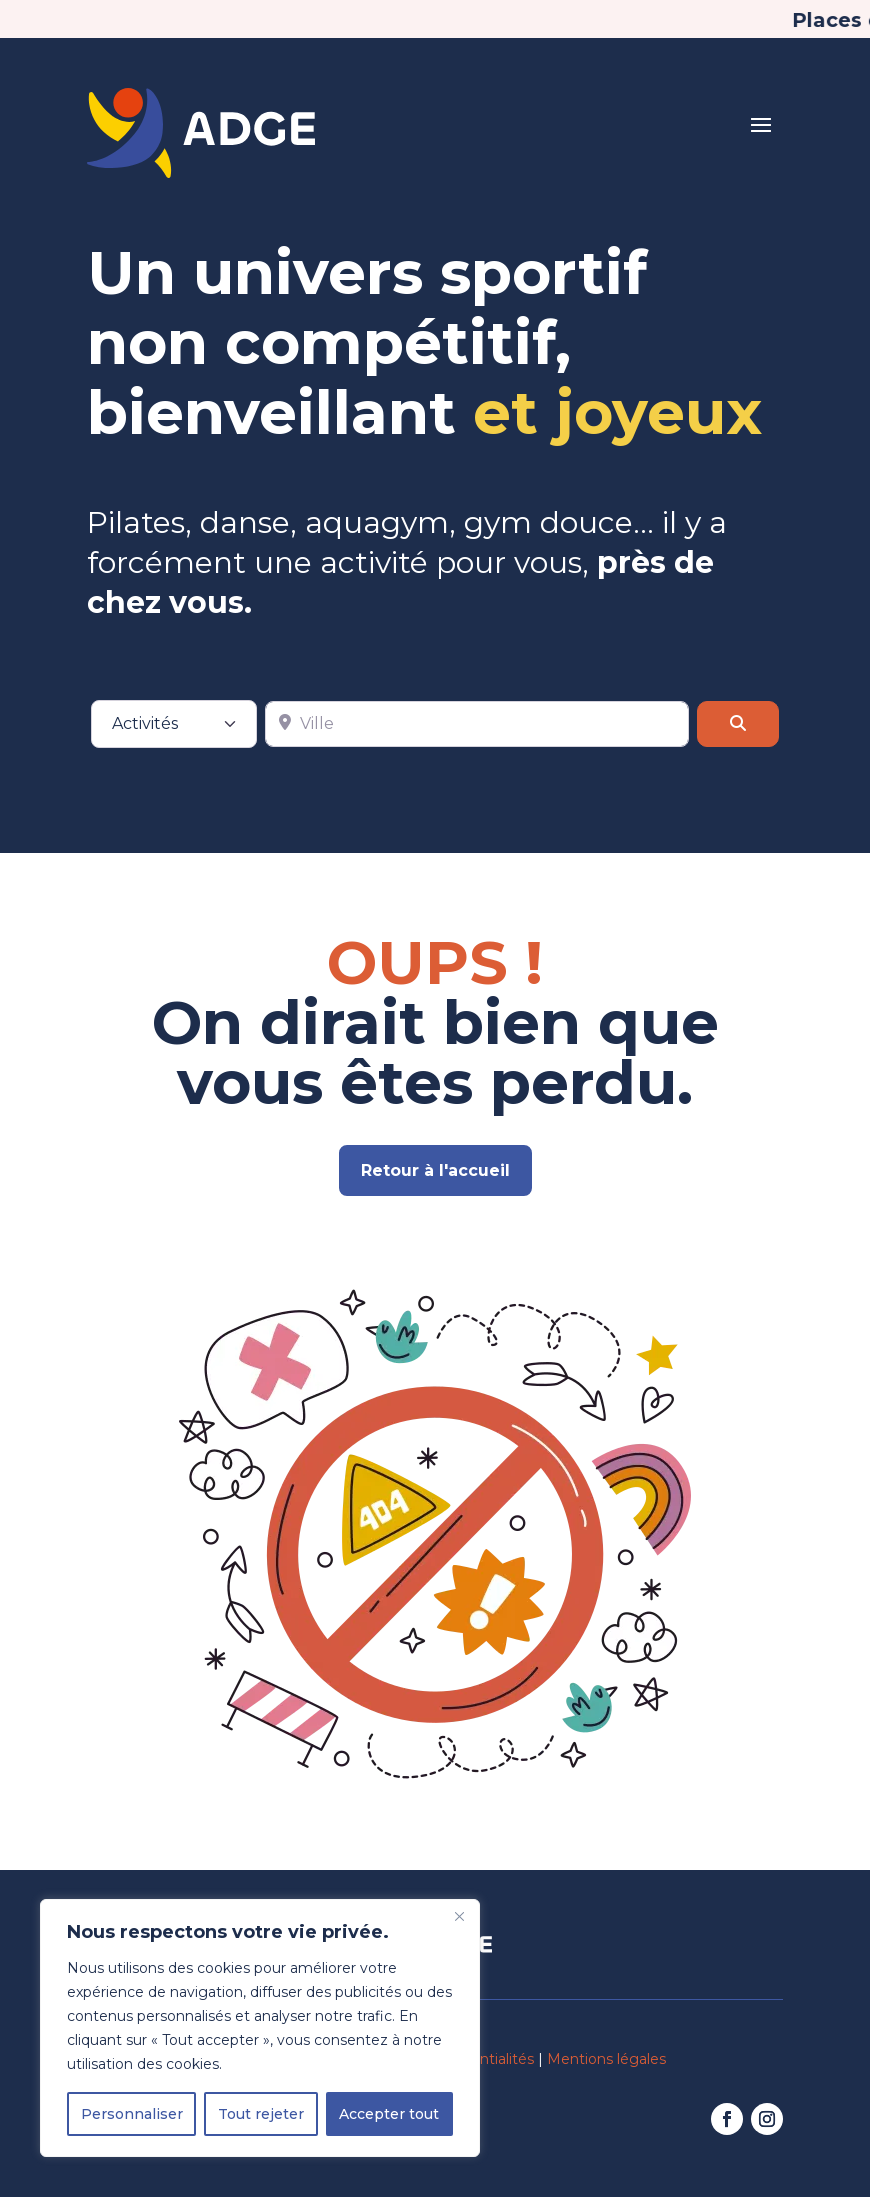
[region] (260, 2028)
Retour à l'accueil (435, 1170)
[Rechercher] (738, 714)
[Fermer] (459, 1916)
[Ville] (477, 714)
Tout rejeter (261, 2114)
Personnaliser (132, 2114)
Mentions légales (606, 2059)
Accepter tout (389, 2114)
